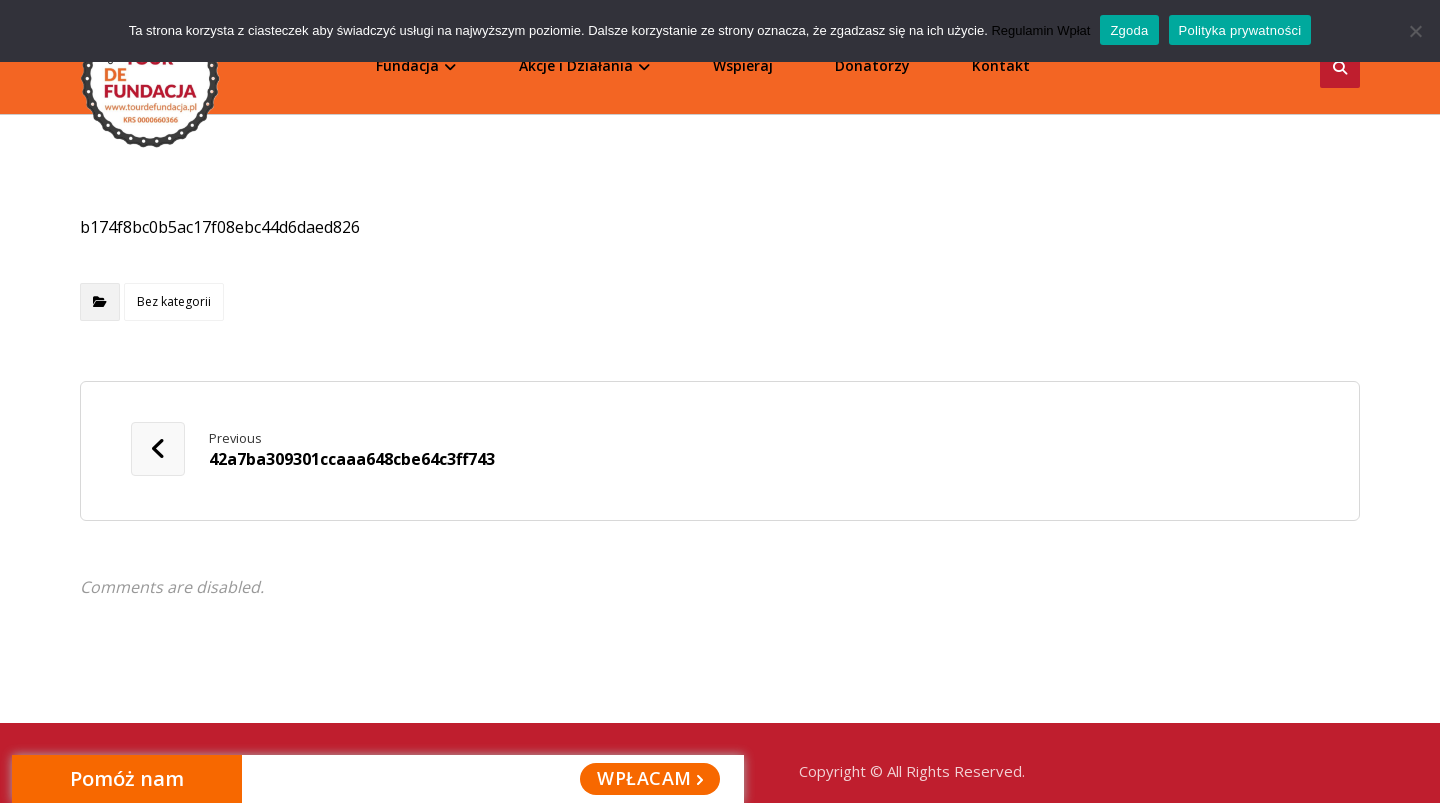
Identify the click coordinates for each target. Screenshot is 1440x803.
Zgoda (1129, 30)
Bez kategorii (174, 293)
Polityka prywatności (1240, 30)
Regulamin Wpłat (1040, 30)
